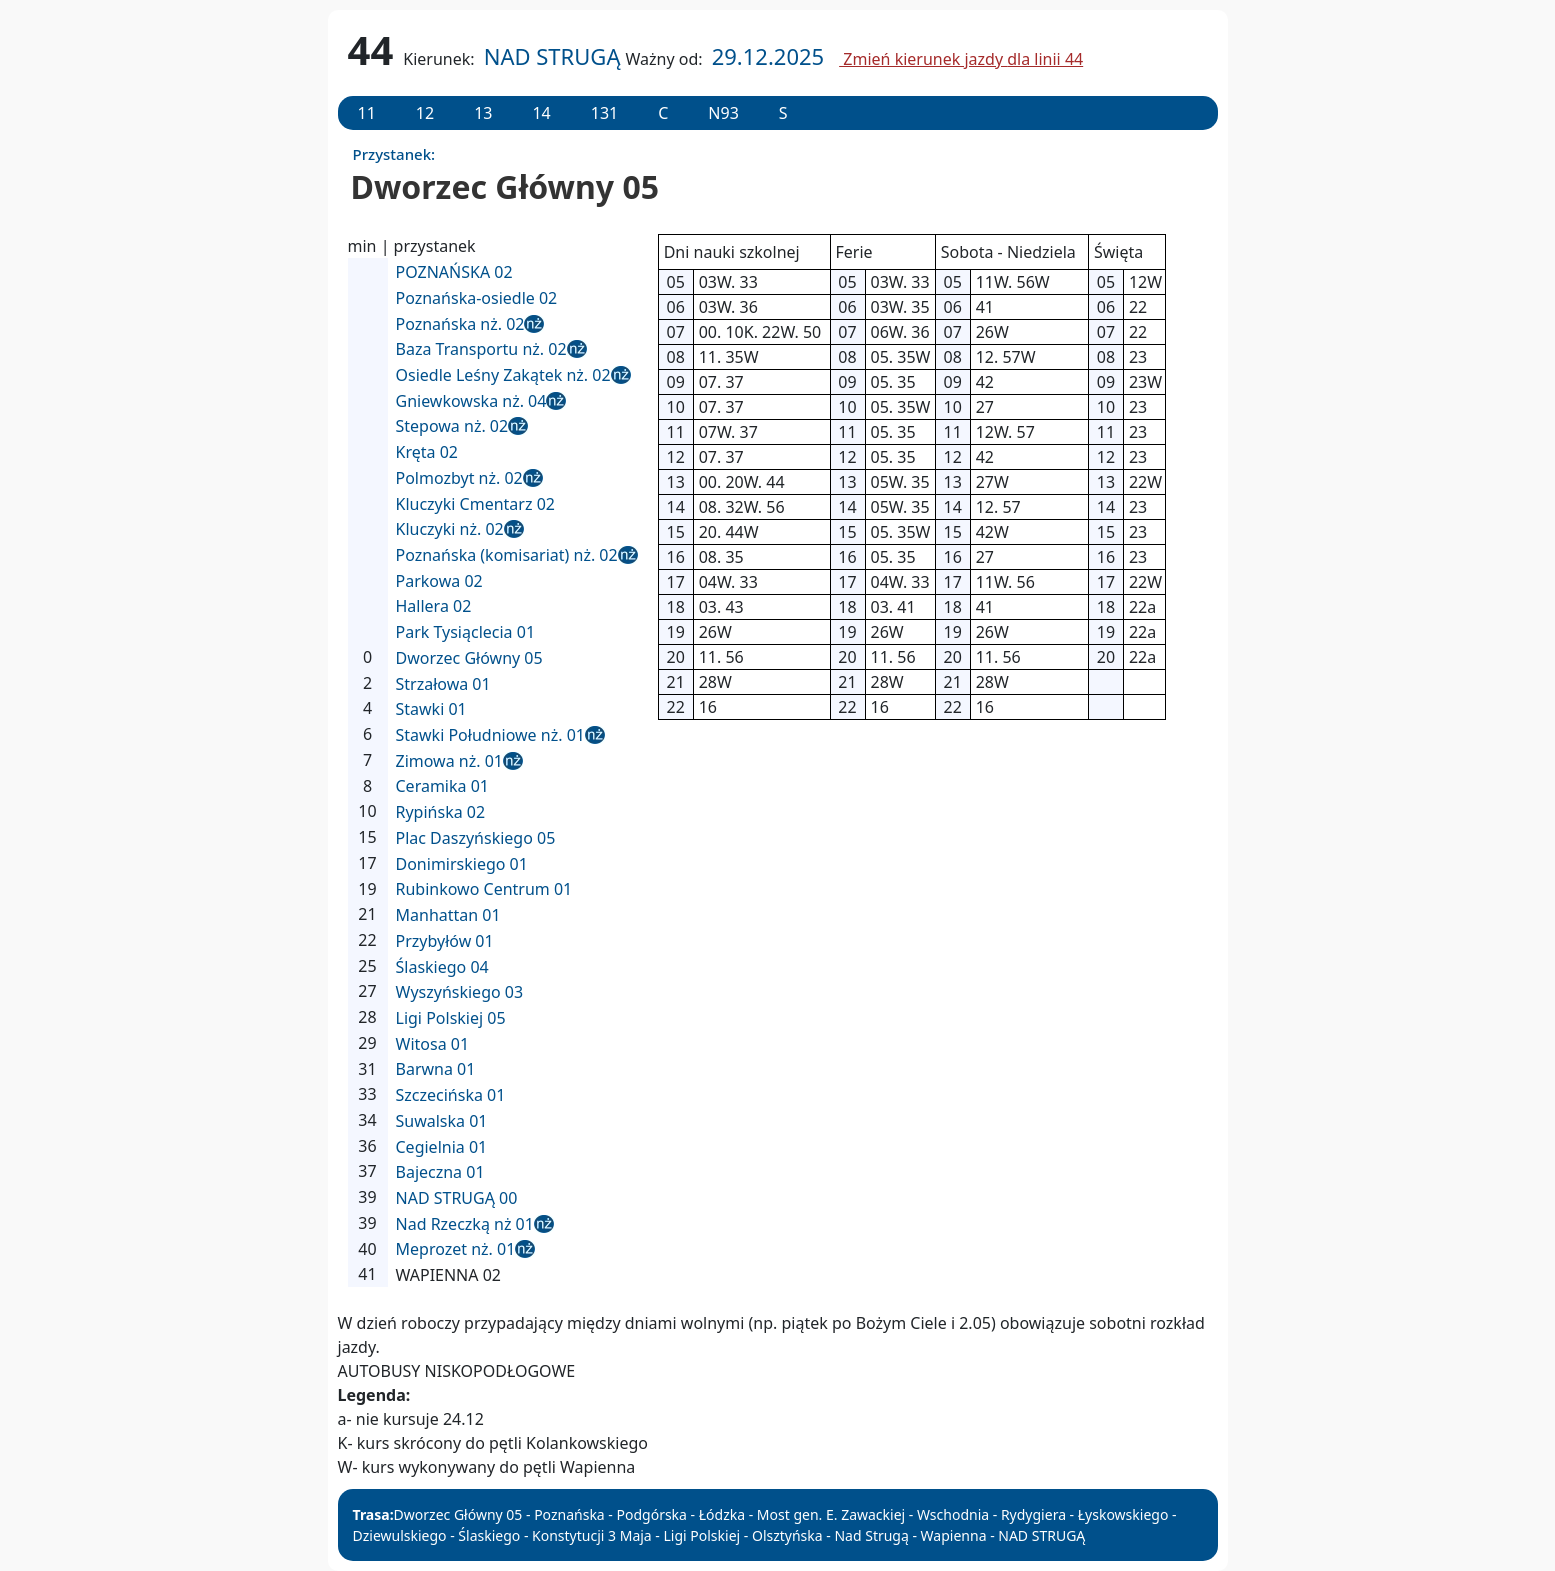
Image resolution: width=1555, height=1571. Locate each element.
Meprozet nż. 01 (456, 1249)
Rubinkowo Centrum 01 (484, 889)
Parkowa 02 (439, 581)
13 (483, 113)
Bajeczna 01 (440, 1172)
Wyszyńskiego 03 (460, 992)
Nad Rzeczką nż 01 (465, 1224)
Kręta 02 (427, 452)
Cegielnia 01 (442, 1147)
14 (541, 113)
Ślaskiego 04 (442, 967)
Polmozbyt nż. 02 (459, 478)
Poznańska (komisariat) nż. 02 (507, 555)
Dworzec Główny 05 (469, 658)
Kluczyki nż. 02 (450, 529)
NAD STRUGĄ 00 (457, 1198)
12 (425, 113)
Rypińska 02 (441, 812)
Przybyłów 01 (445, 941)
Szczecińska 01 (451, 1095)
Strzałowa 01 (443, 684)
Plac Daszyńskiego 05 (476, 838)
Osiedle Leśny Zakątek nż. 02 (503, 375)
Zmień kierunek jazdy (961, 59)
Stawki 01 (431, 709)
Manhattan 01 (448, 915)
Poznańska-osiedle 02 (477, 298)
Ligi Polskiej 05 (451, 1018)
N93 (723, 113)
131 (604, 113)
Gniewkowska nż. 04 (471, 401)
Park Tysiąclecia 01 (466, 632)
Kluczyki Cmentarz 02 (475, 504)
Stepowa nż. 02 (452, 426)
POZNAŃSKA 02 (454, 272)
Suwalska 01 (442, 1121)
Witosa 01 (433, 1044)
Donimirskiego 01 (462, 864)
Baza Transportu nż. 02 (481, 349)
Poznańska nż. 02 (460, 324)
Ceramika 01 (442, 786)
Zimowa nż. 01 (449, 761)
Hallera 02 (434, 606)
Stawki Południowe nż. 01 (490, 735)
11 (367, 113)
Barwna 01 (436, 1069)
